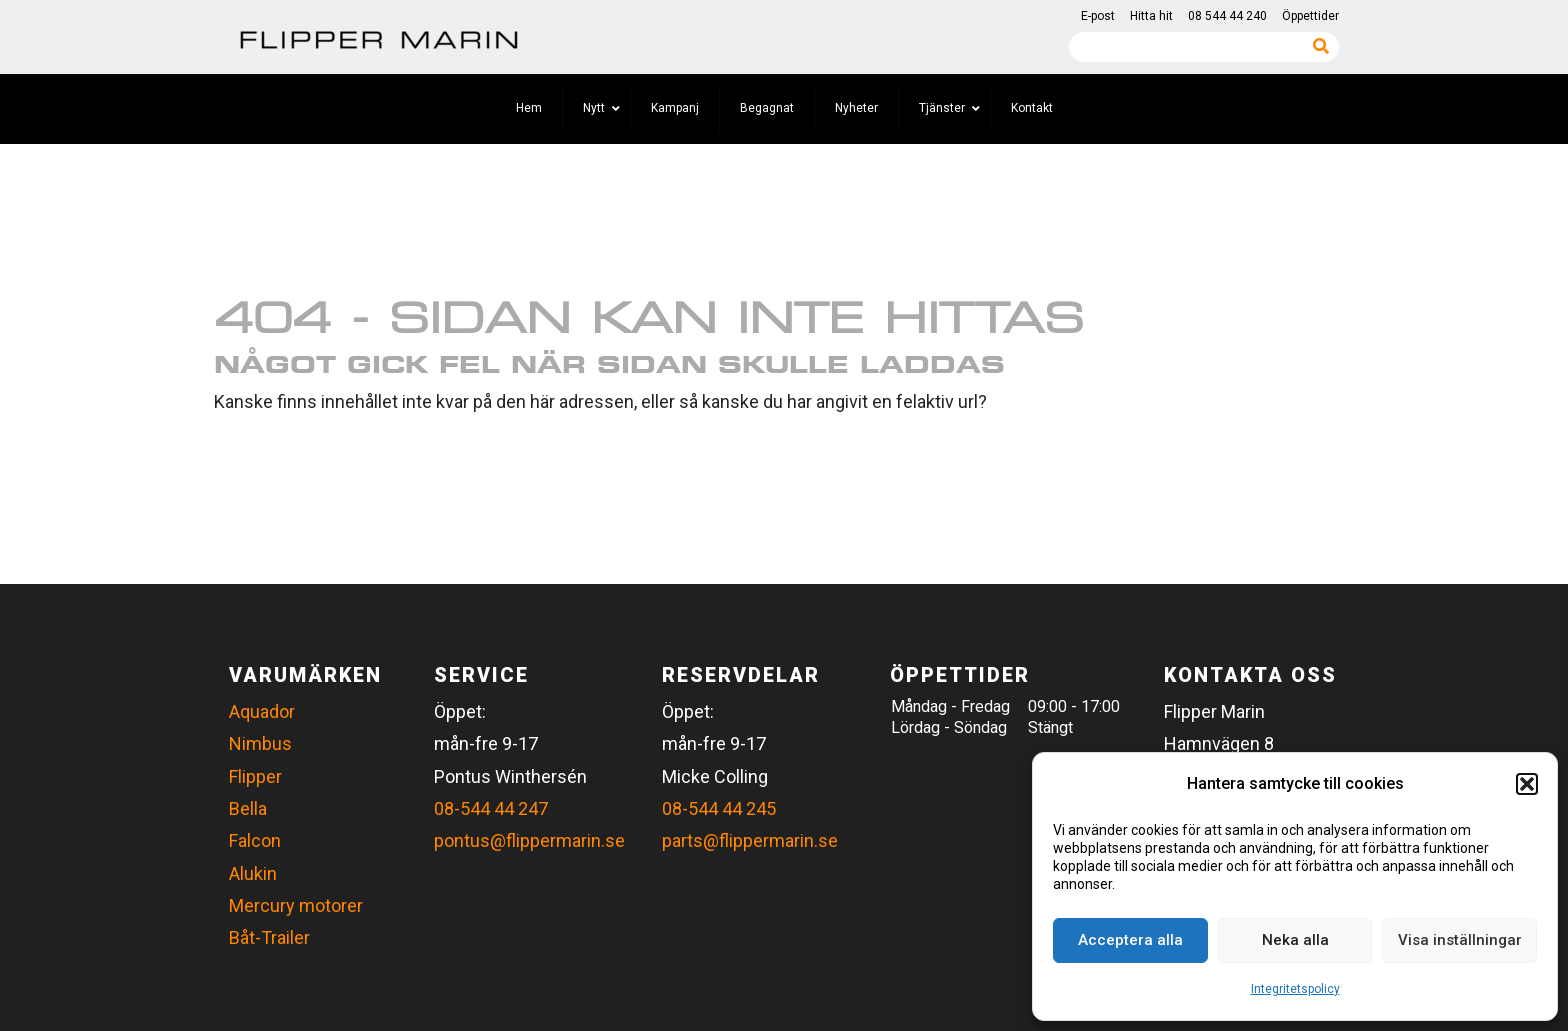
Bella (248, 808)
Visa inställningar (1460, 940)
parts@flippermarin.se (750, 840)
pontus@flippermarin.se (529, 840)
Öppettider (1310, 16)
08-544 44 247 (491, 808)
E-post (1098, 16)
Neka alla (1295, 940)
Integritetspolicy (1295, 989)
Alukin (253, 873)
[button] (1527, 784)
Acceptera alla (1130, 940)
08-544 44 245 (719, 808)
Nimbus (260, 743)
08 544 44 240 (1227, 16)
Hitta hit (1151, 16)
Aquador (262, 711)
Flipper (255, 776)
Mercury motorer (296, 905)
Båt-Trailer (269, 937)
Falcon (255, 840)
